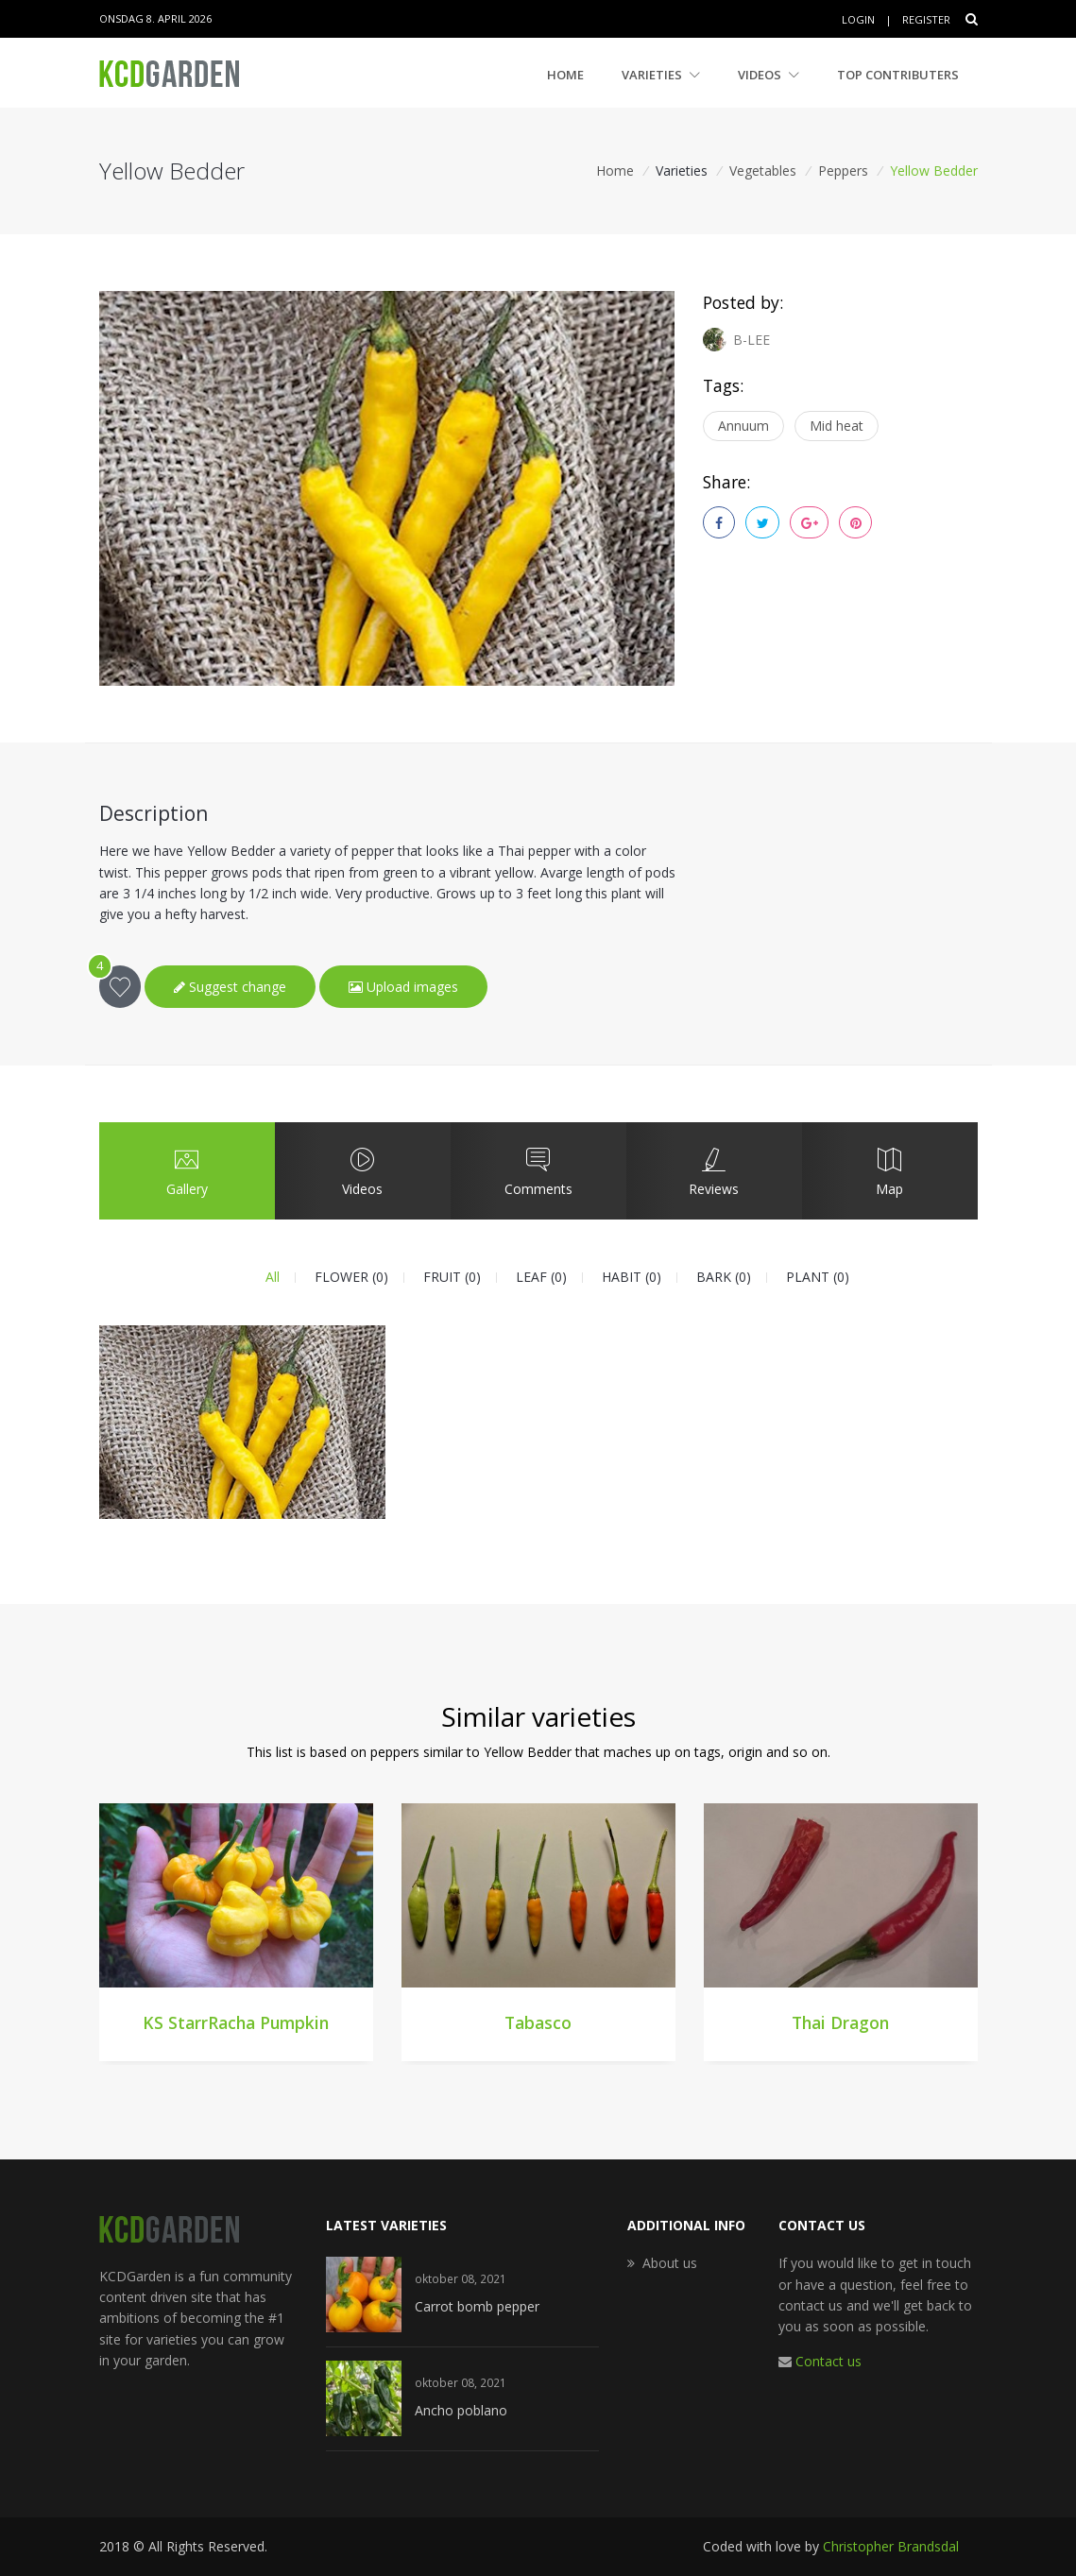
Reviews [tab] (713, 1170)
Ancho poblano (461, 2410)
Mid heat (836, 426)
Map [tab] (889, 1170)
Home (565, 74)
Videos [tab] (362, 1170)
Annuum (743, 426)
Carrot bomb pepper (477, 2306)
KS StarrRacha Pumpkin (236, 2022)
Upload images (403, 987)
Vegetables (762, 170)
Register (926, 19)
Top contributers (898, 74)
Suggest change (230, 987)
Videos (768, 74)
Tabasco (538, 2022)
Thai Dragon (840, 2022)
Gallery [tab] (186, 1170)
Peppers (843, 170)
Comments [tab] (537, 1170)
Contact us (828, 2361)
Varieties (661, 74)
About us (669, 2263)
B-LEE (736, 340)
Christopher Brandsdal (891, 2546)
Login (858, 19)
